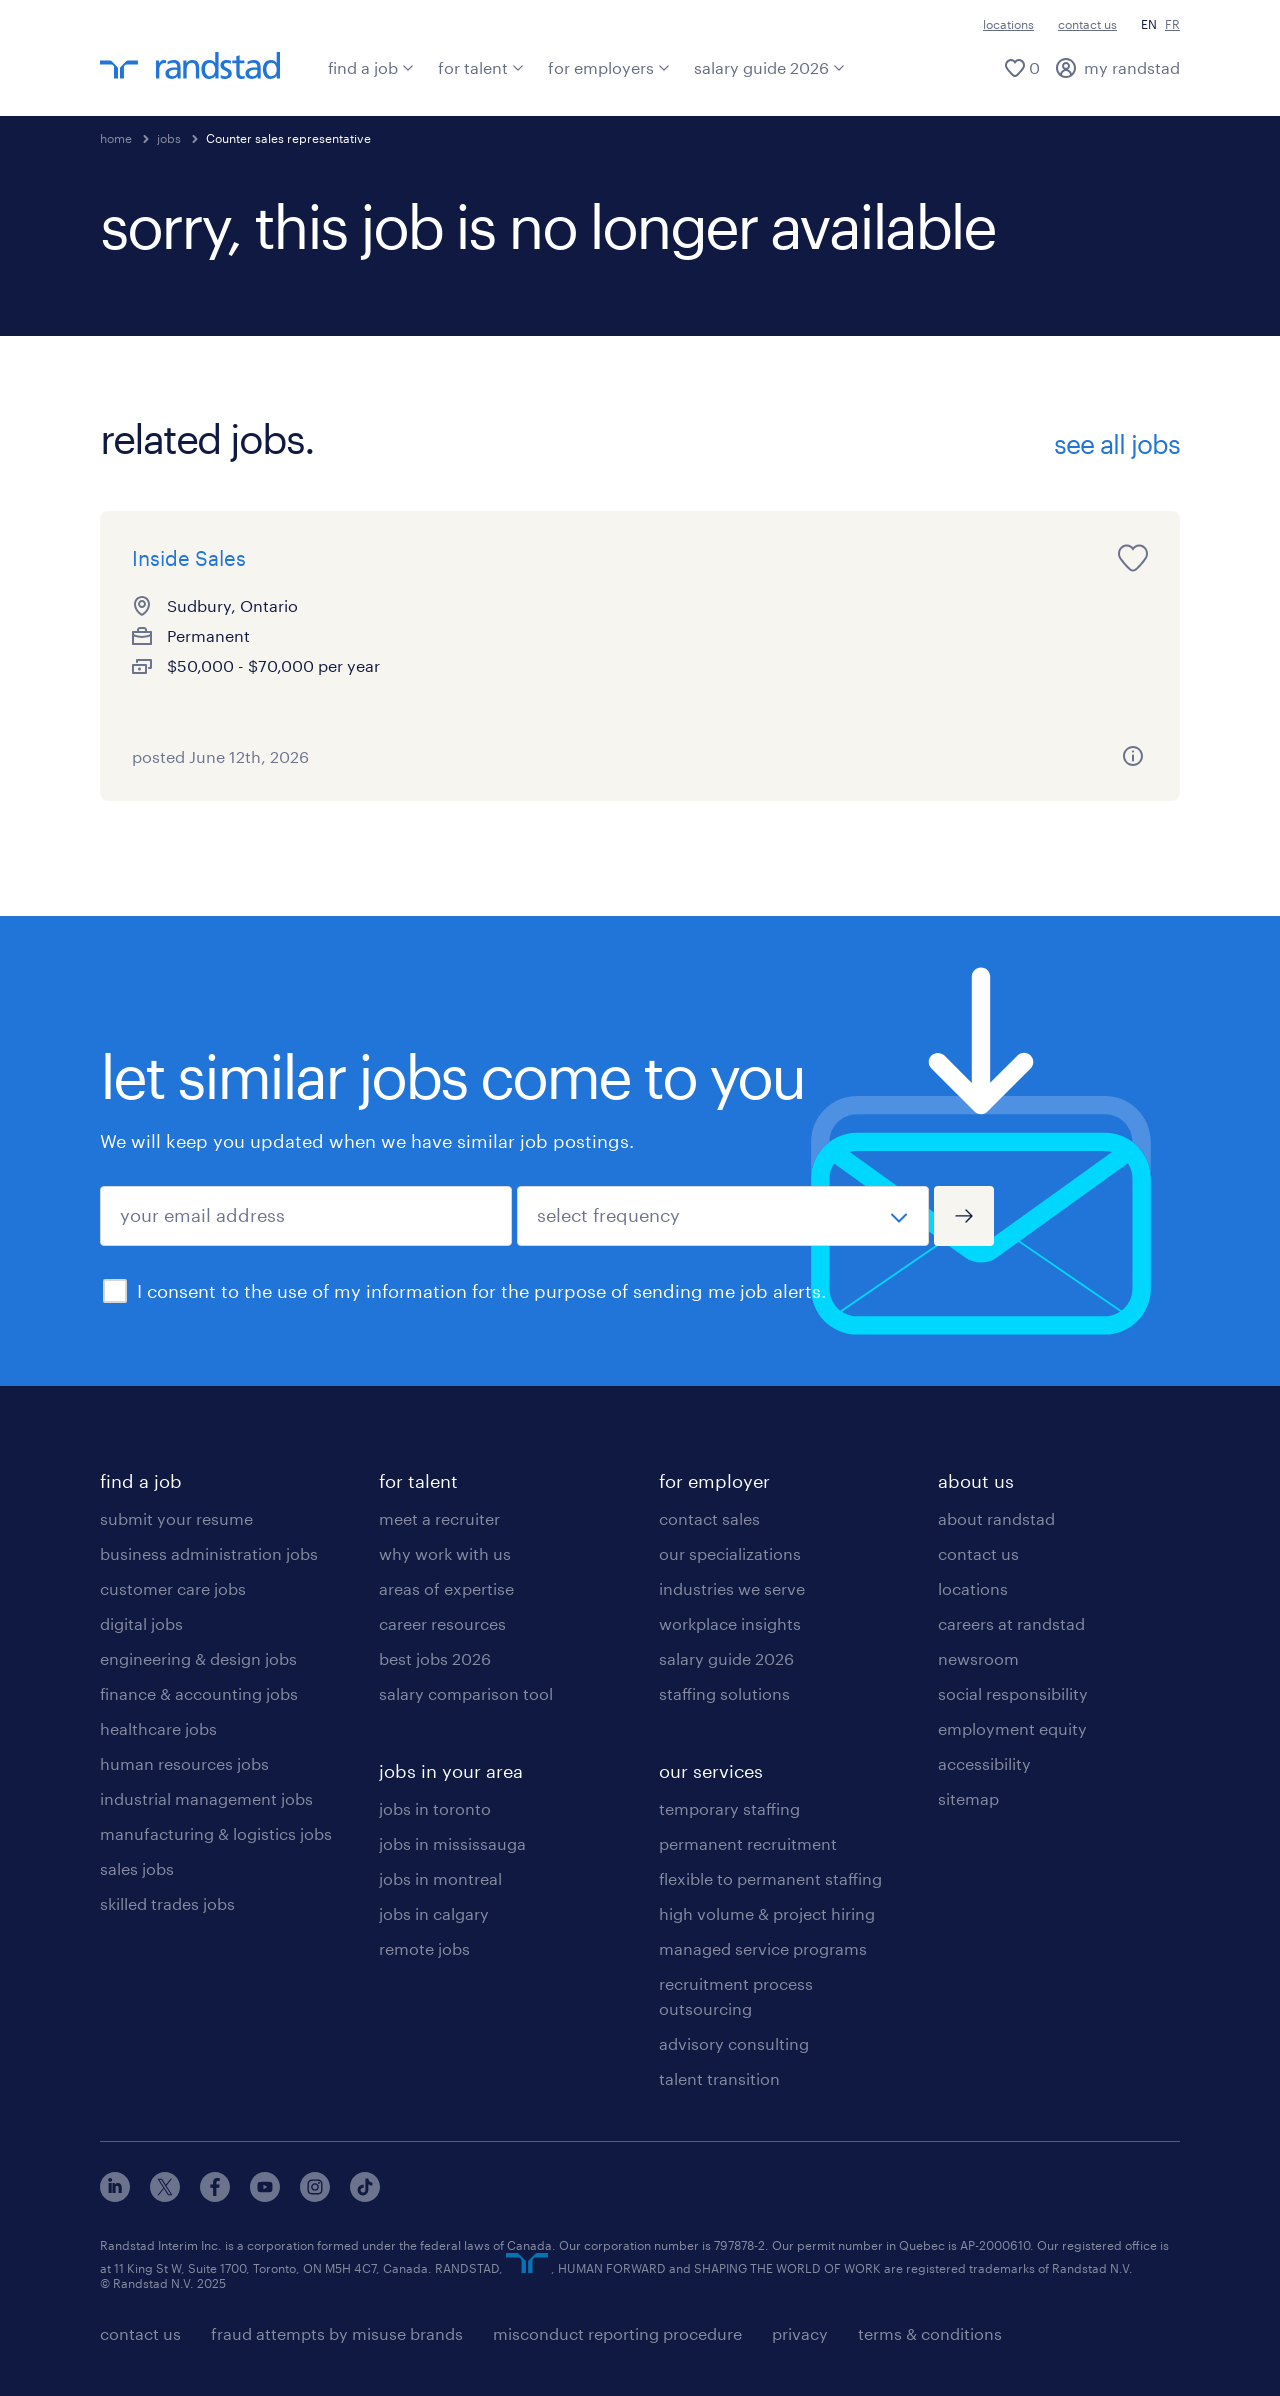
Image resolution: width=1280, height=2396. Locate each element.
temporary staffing (729, 1808)
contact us (1087, 24)
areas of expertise (446, 1588)
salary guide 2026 (769, 67)
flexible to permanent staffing (770, 1878)
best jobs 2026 (435, 1658)
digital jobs (141, 1623)
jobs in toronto (435, 1808)
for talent (481, 67)
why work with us (445, 1553)
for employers (609, 67)
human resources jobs (184, 1763)
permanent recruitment (748, 1843)
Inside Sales (189, 558)
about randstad (996, 1518)
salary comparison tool (466, 1693)
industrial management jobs (206, 1798)
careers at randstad (1011, 1623)
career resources (442, 1623)
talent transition (719, 2078)
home (116, 138)
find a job (371, 67)
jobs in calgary (434, 1913)
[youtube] (265, 2195)
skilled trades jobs (167, 1903)
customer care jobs (173, 1588)
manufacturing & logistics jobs (216, 1833)
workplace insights (730, 1623)
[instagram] (315, 2195)
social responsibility (1013, 1693)
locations (1008, 24)
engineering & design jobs (198, 1658)
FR (1172, 24)
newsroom (978, 1658)
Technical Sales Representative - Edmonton (955, 588)
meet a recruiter (439, 1518)
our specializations (730, 1553)
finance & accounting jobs (199, 1693)
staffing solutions (724, 1693)
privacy (800, 2333)
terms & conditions (930, 2333)
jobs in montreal (440, 1878)
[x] (165, 2195)
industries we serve (732, 1588)
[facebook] (215, 2195)
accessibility (984, 1763)
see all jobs (1117, 444)
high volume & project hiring (767, 1913)
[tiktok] (365, 2195)
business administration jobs (209, 1553)
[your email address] (306, 1216)
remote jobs (424, 1948)
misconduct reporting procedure (617, 2333)
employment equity (1012, 1728)
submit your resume (176, 1518)
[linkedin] (115, 2195)
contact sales (709, 1518)
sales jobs (137, 1868)
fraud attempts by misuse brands (337, 2333)
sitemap (968, 1798)
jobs (169, 138)
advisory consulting (734, 2043)
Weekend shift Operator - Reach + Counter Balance (618, 588)
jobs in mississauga (452, 1843)
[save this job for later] (388, 558)
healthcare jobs (158, 1728)
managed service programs (763, 1948)
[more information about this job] (388, 756)
